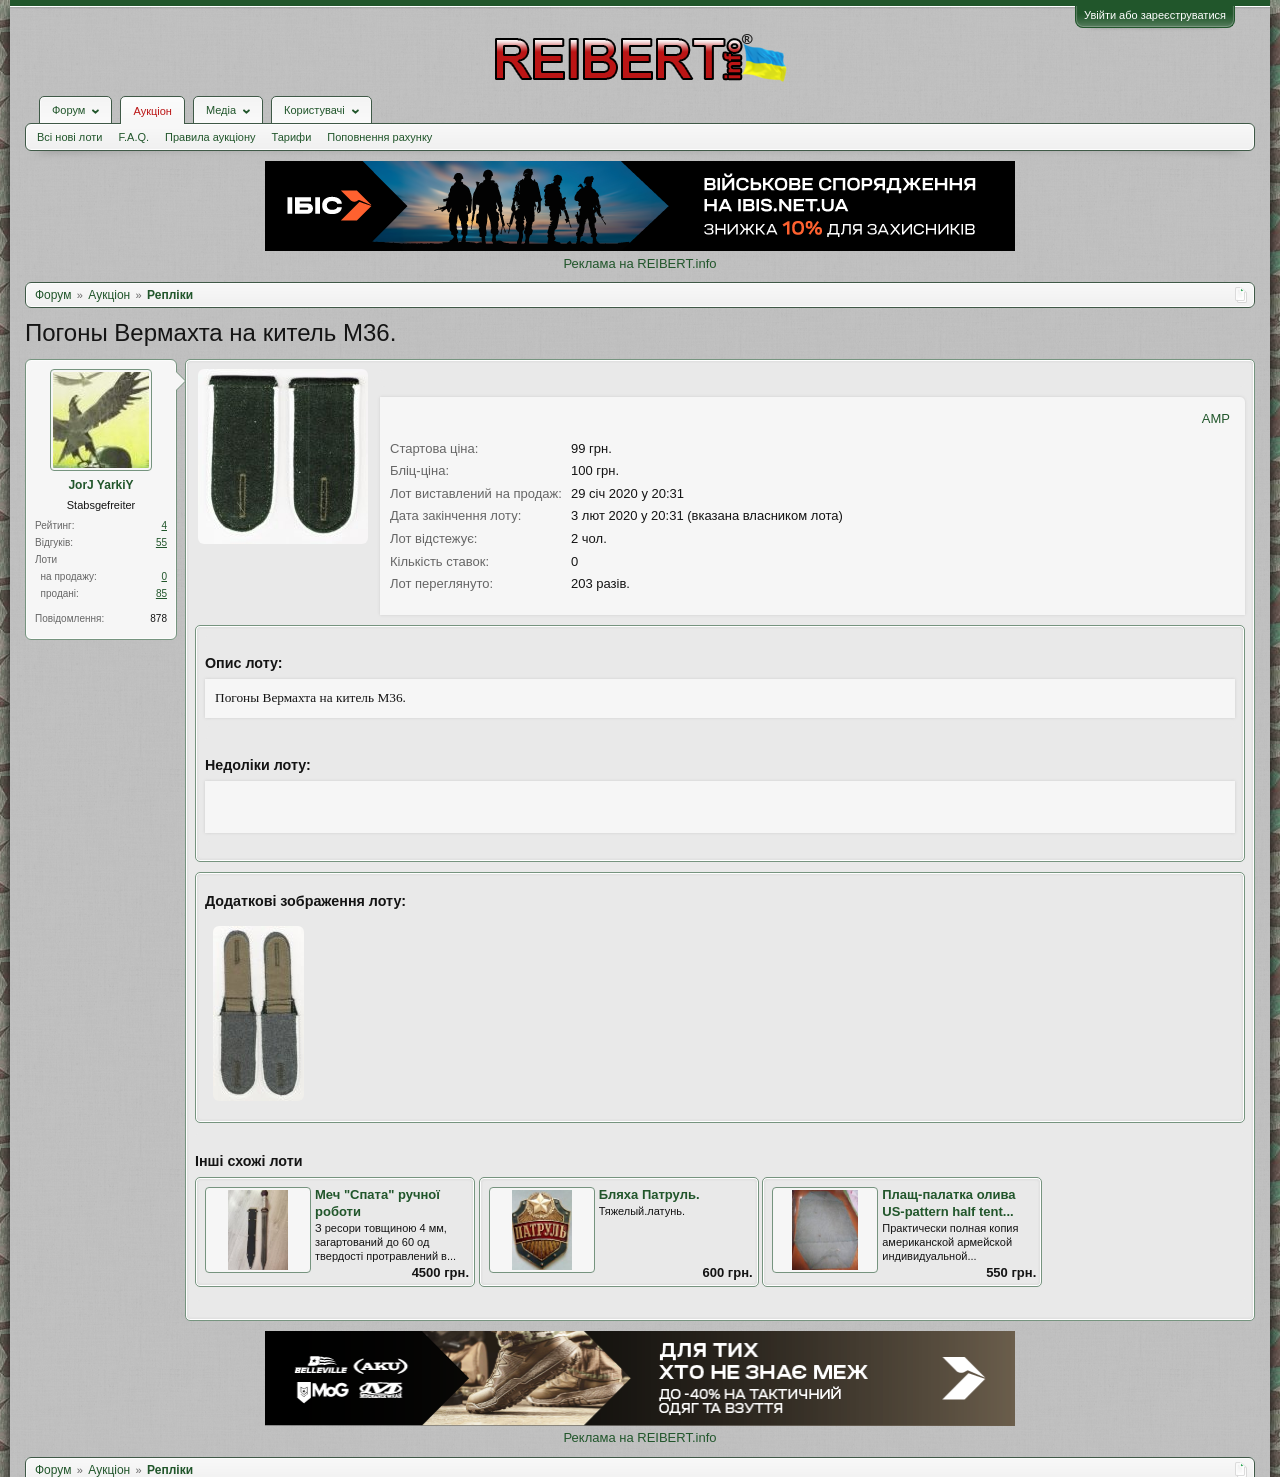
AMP (1216, 418)
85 (161, 593)
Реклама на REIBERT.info (639, 263)
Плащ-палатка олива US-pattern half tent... (948, 1203)
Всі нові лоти (69, 137)
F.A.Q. (133, 137)
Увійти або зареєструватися (1155, 15)
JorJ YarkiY (100, 485)
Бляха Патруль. (649, 1194)
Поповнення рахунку (379, 137)
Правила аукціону (210, 137)
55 (161, 542)
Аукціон (152, 111)
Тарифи (292, 137)
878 (158, 618)
